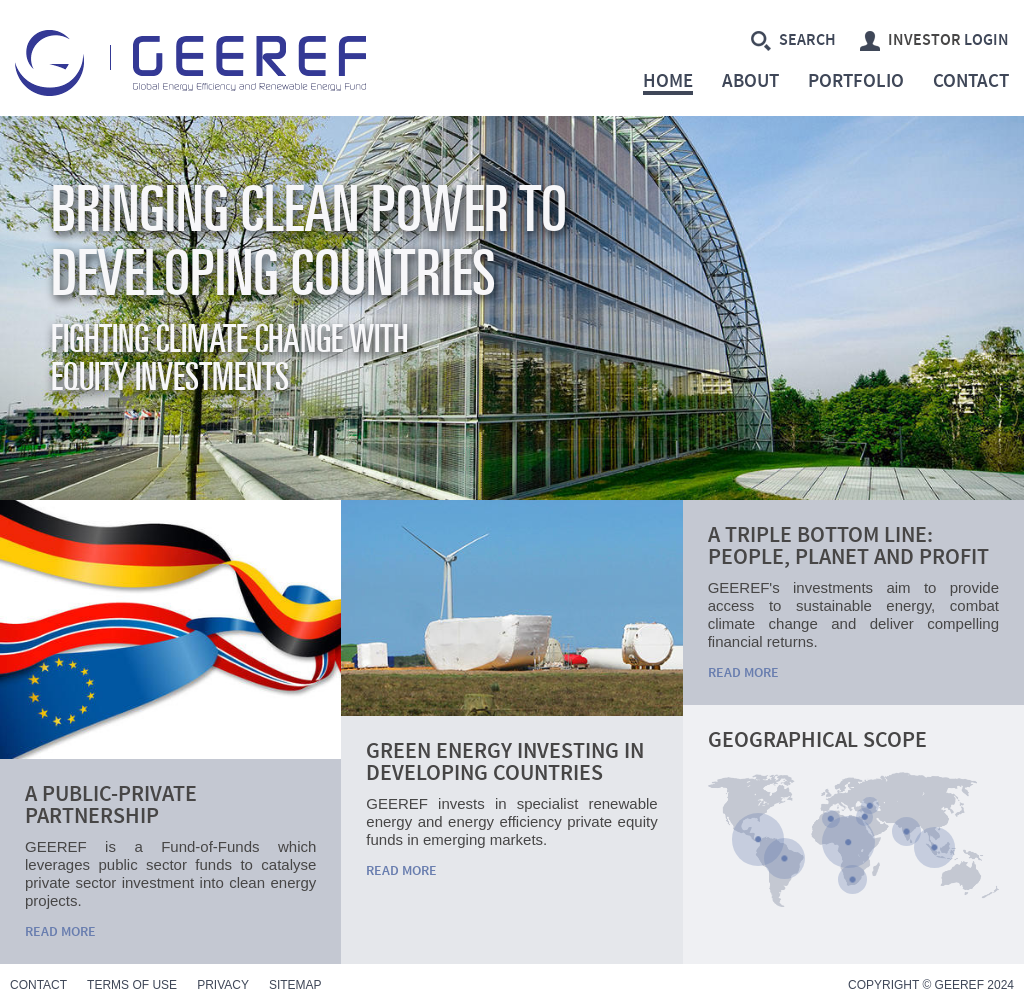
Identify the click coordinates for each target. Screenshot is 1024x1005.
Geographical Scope (817, 740)
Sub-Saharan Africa (848, 842)
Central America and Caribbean (758, 839)
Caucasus (869, 805)
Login (934, 41)
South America (784, 858)
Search (793, 41)
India (906, 831)
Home (668, 83)
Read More (60, 932)
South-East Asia (934, 847)
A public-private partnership (111, 805)
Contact (971, 82)
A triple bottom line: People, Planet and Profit (848, 546)
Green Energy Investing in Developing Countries (505, 762)
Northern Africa (830, 818)
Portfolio (856, 82)
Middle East (864, 816)
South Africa (852, 879)
